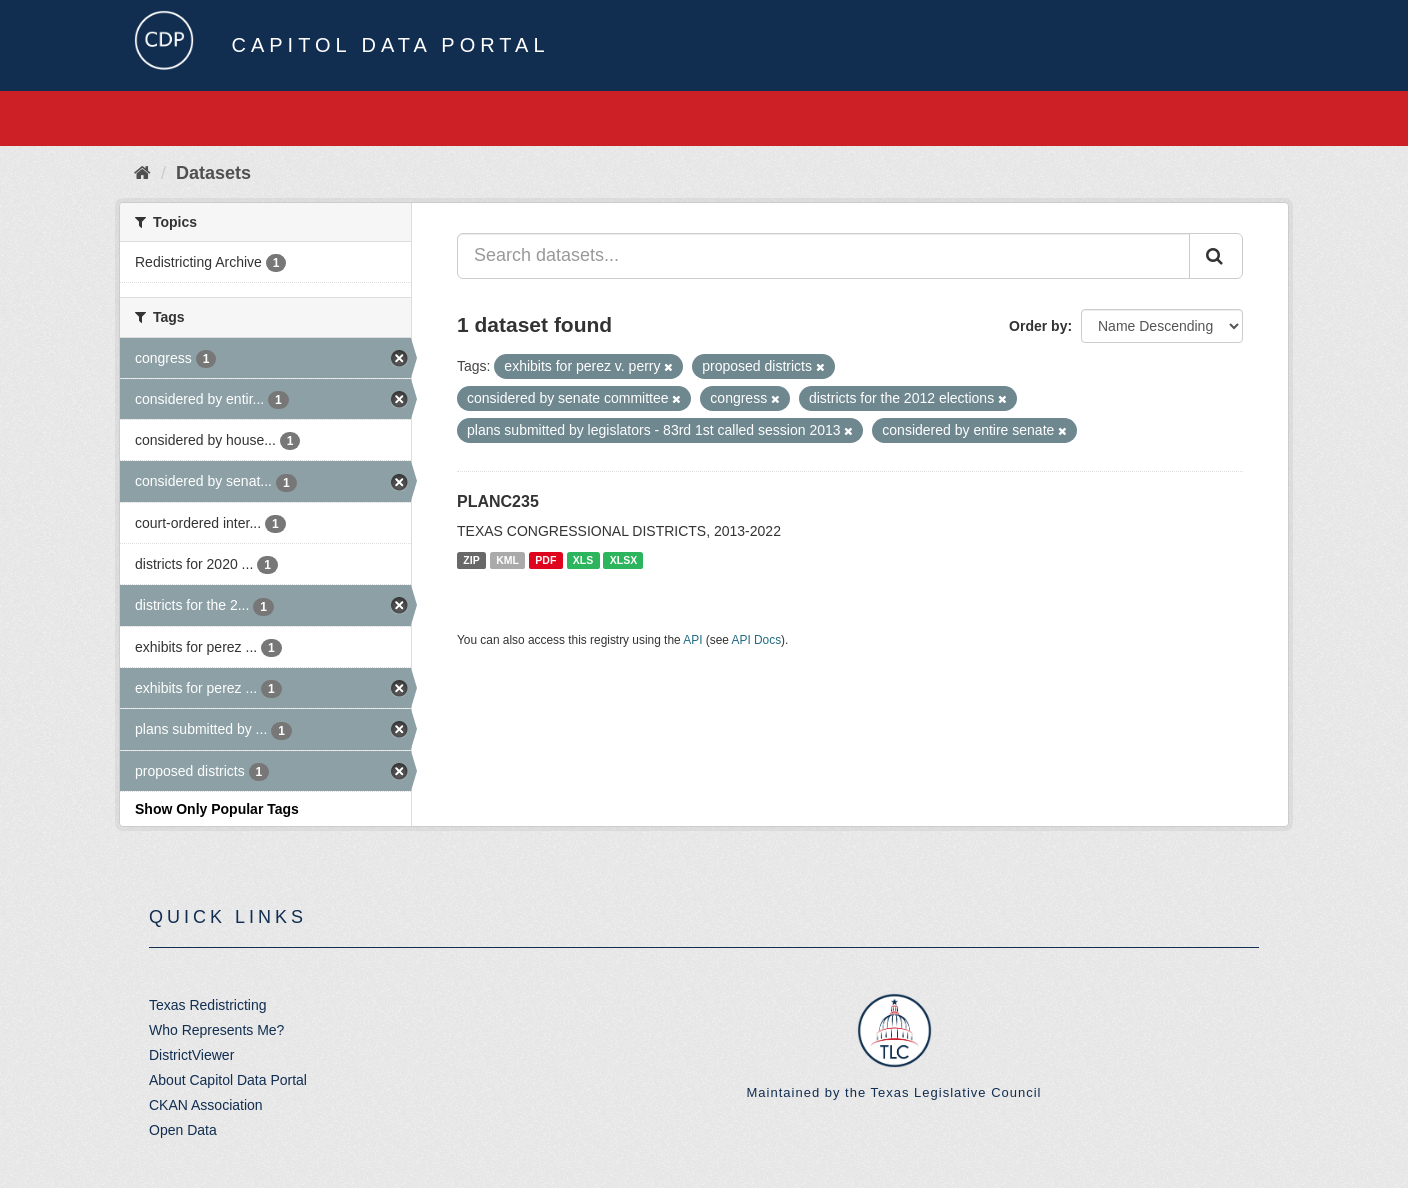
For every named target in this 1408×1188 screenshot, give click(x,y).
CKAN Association (206, 1105)
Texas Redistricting (208, 1005)
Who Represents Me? (216, 1030)
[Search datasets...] (823, 256)
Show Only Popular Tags (217, 809)
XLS (583, 560)
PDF (545, 560)
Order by (1038, 326)
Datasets (213, 173)
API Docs (757, 640)
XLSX (623, 560)
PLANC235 (498, 501)
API (692, 640)
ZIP (471, 560)
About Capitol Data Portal (228, 1080)
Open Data (183, 1130)
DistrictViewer (191, 1055)
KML (507, 560)
